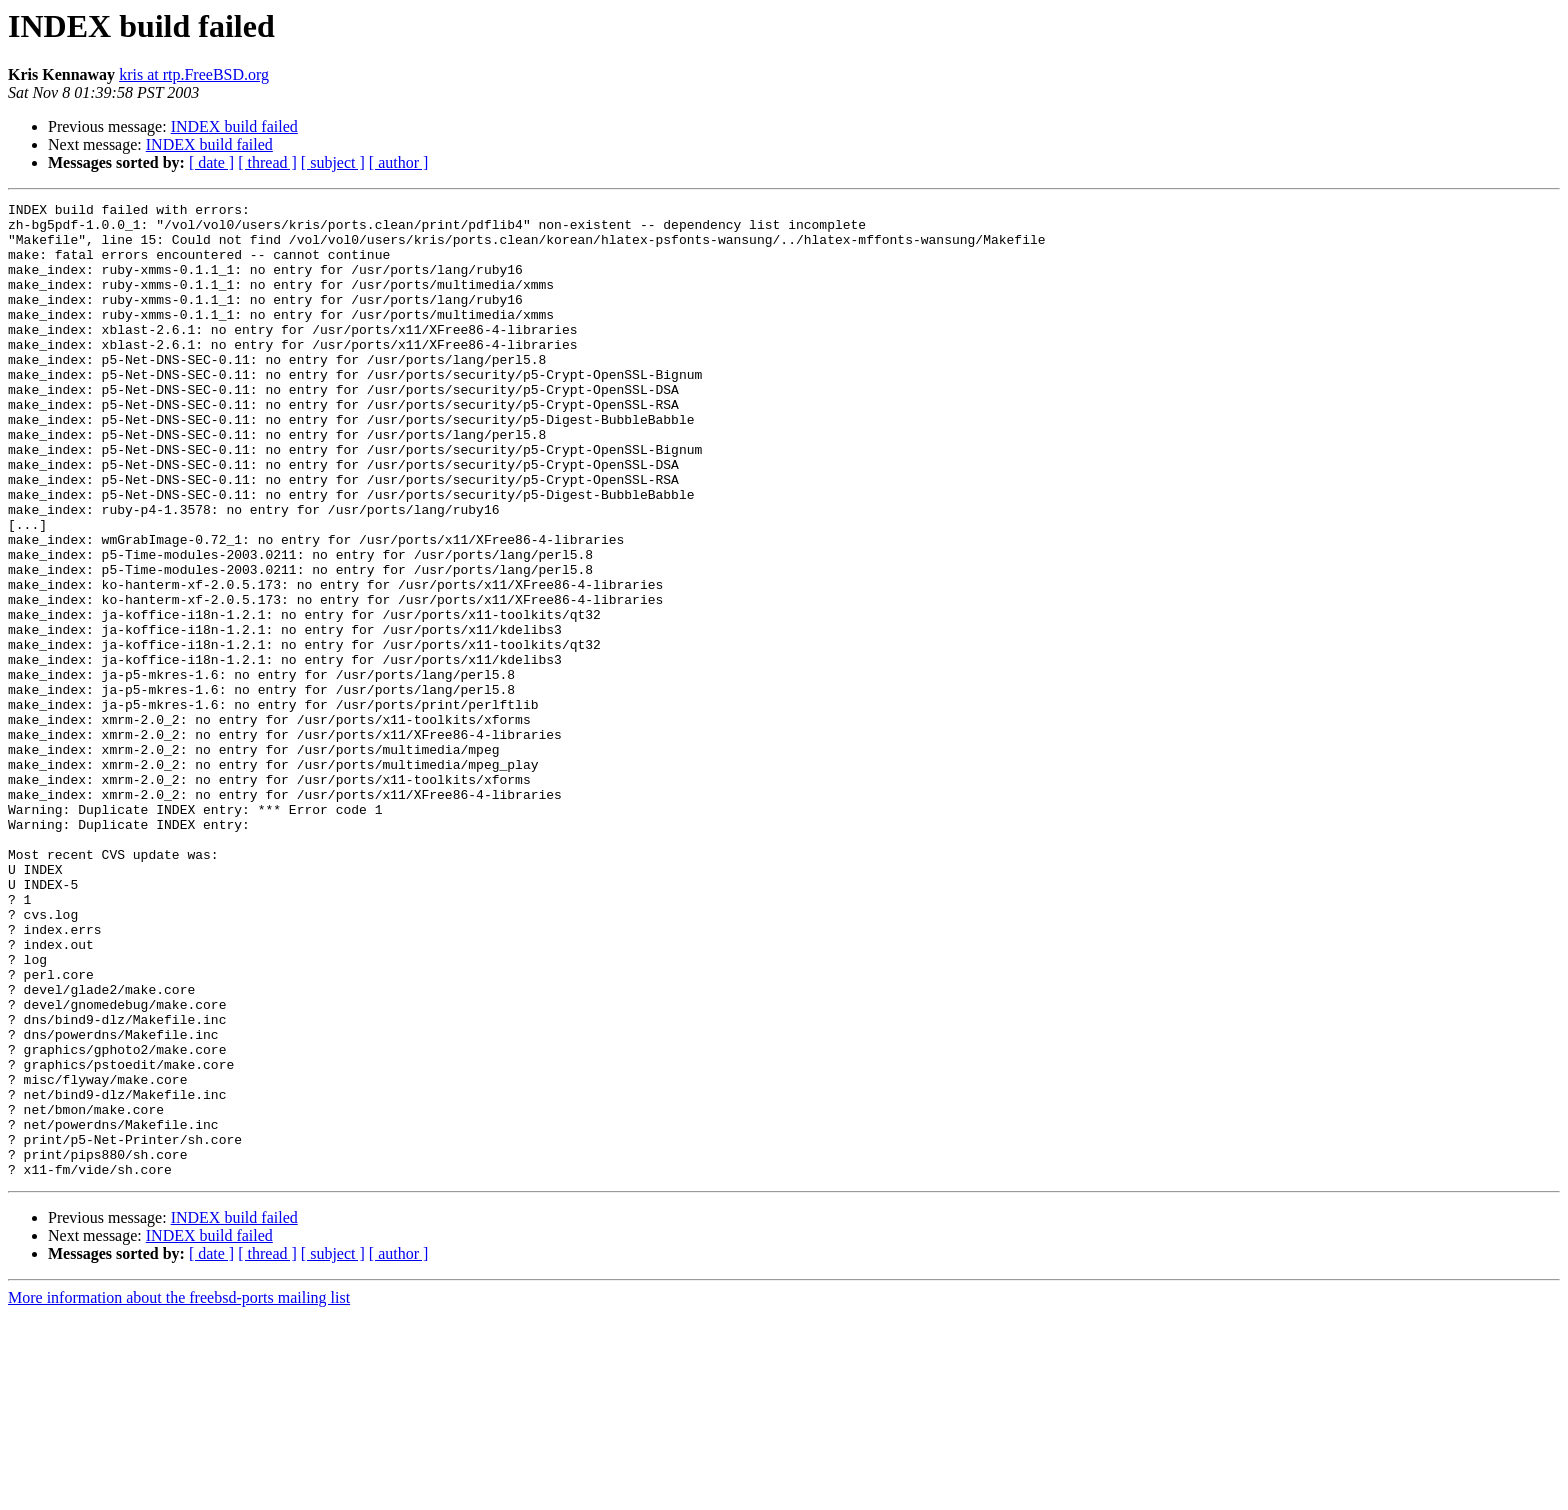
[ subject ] (333, 162)
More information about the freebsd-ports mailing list (179, 1492)
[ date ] (211, 162)
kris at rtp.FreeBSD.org (194, 74)
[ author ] (399, 162)
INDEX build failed (234, 126)
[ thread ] (267, 162)
